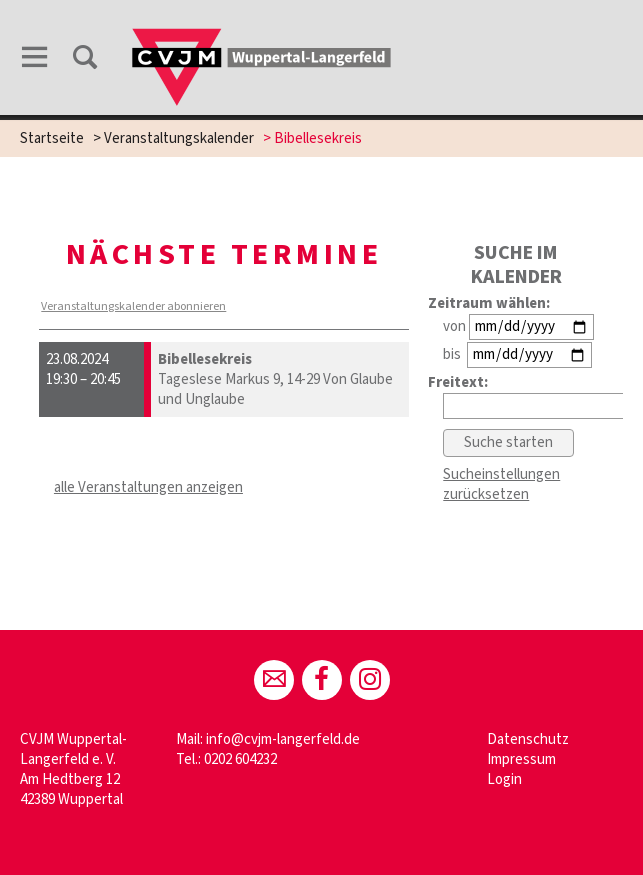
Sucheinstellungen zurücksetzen (501, 484)
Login (504, 779)
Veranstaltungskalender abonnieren (133, 306)
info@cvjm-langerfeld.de (283, 739)
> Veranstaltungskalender (173, 138)
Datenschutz (528, 739)
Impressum (521, 759)
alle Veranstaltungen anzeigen (148, 487)
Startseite (52, 138)
